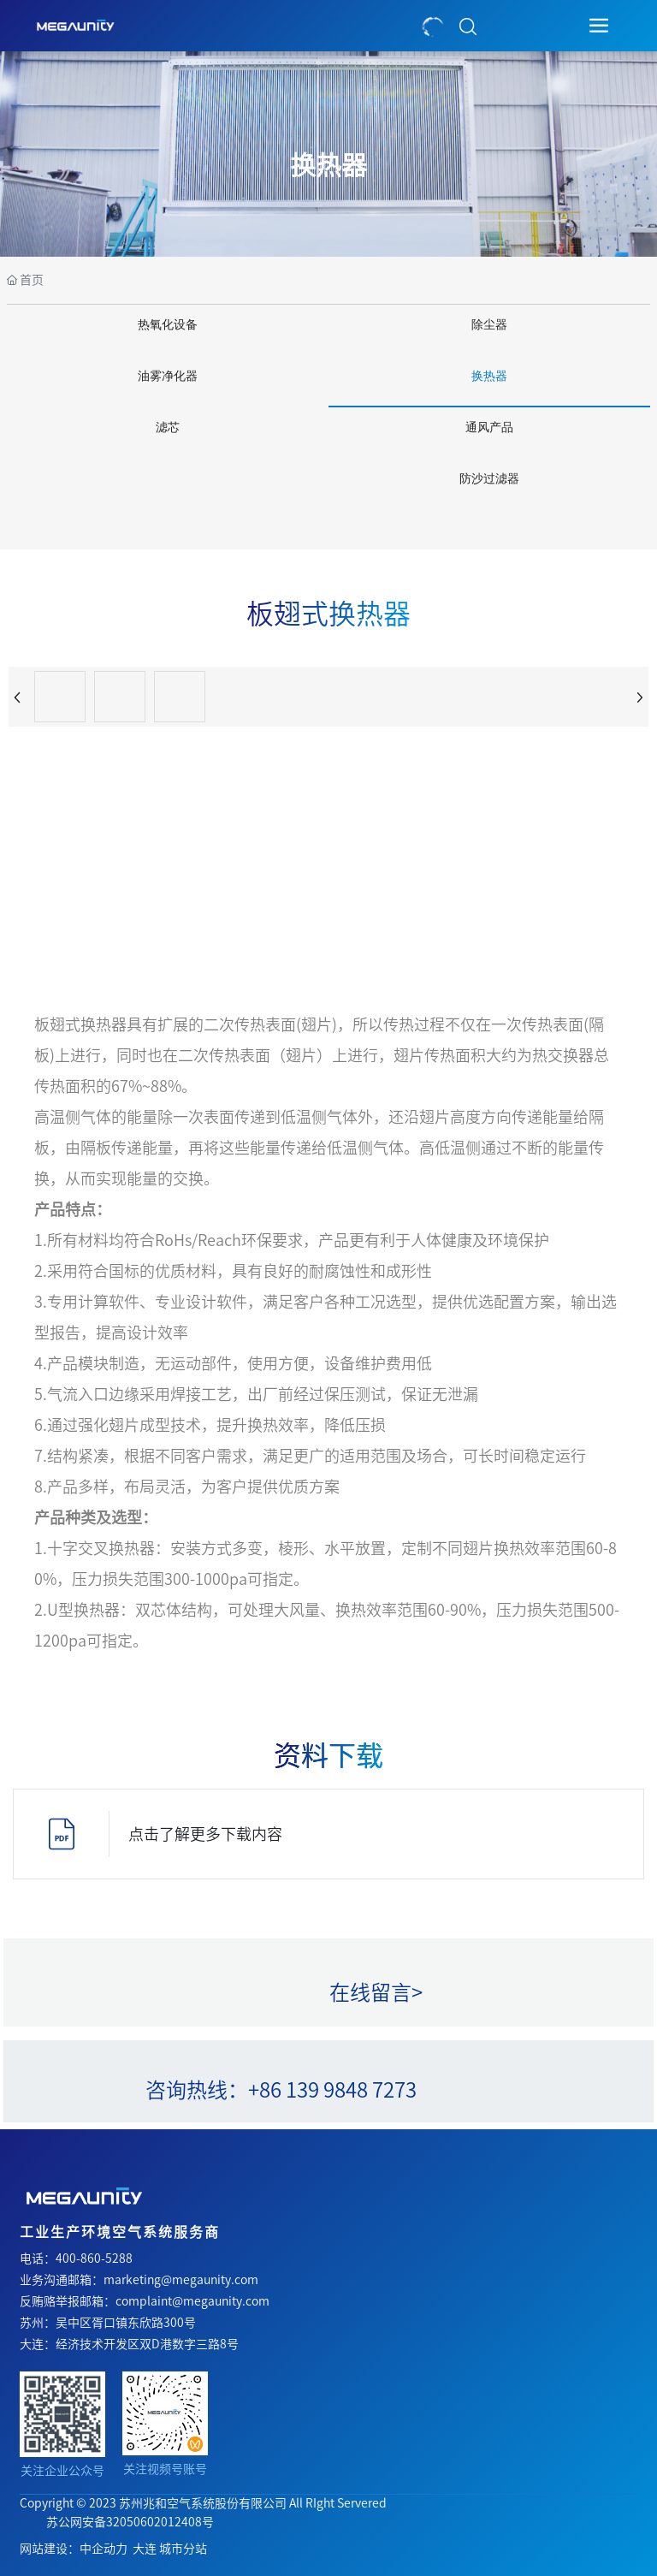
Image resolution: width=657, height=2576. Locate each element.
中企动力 (103, 2549)
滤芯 (168, 427)
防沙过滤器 (489, 478)
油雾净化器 (168, 376)
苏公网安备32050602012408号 (130, 2522)
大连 (145, 2549)
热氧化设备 (168, 324)
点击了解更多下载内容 (205, 1834)
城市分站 (183, 2549)
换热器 (328, 165)
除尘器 (489, 324)
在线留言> (376, 1992)
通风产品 (489, 427)
